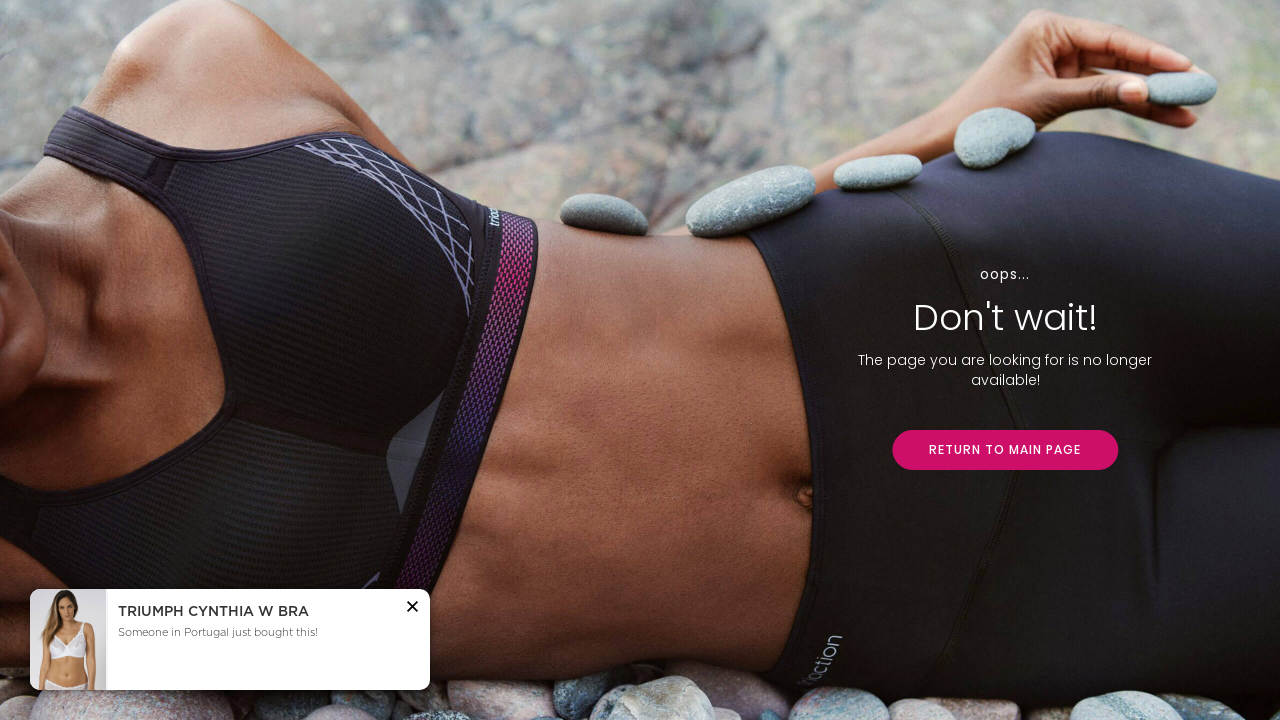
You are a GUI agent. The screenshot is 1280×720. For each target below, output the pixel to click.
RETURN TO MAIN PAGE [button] (1005, 449)
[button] (412, 609)
